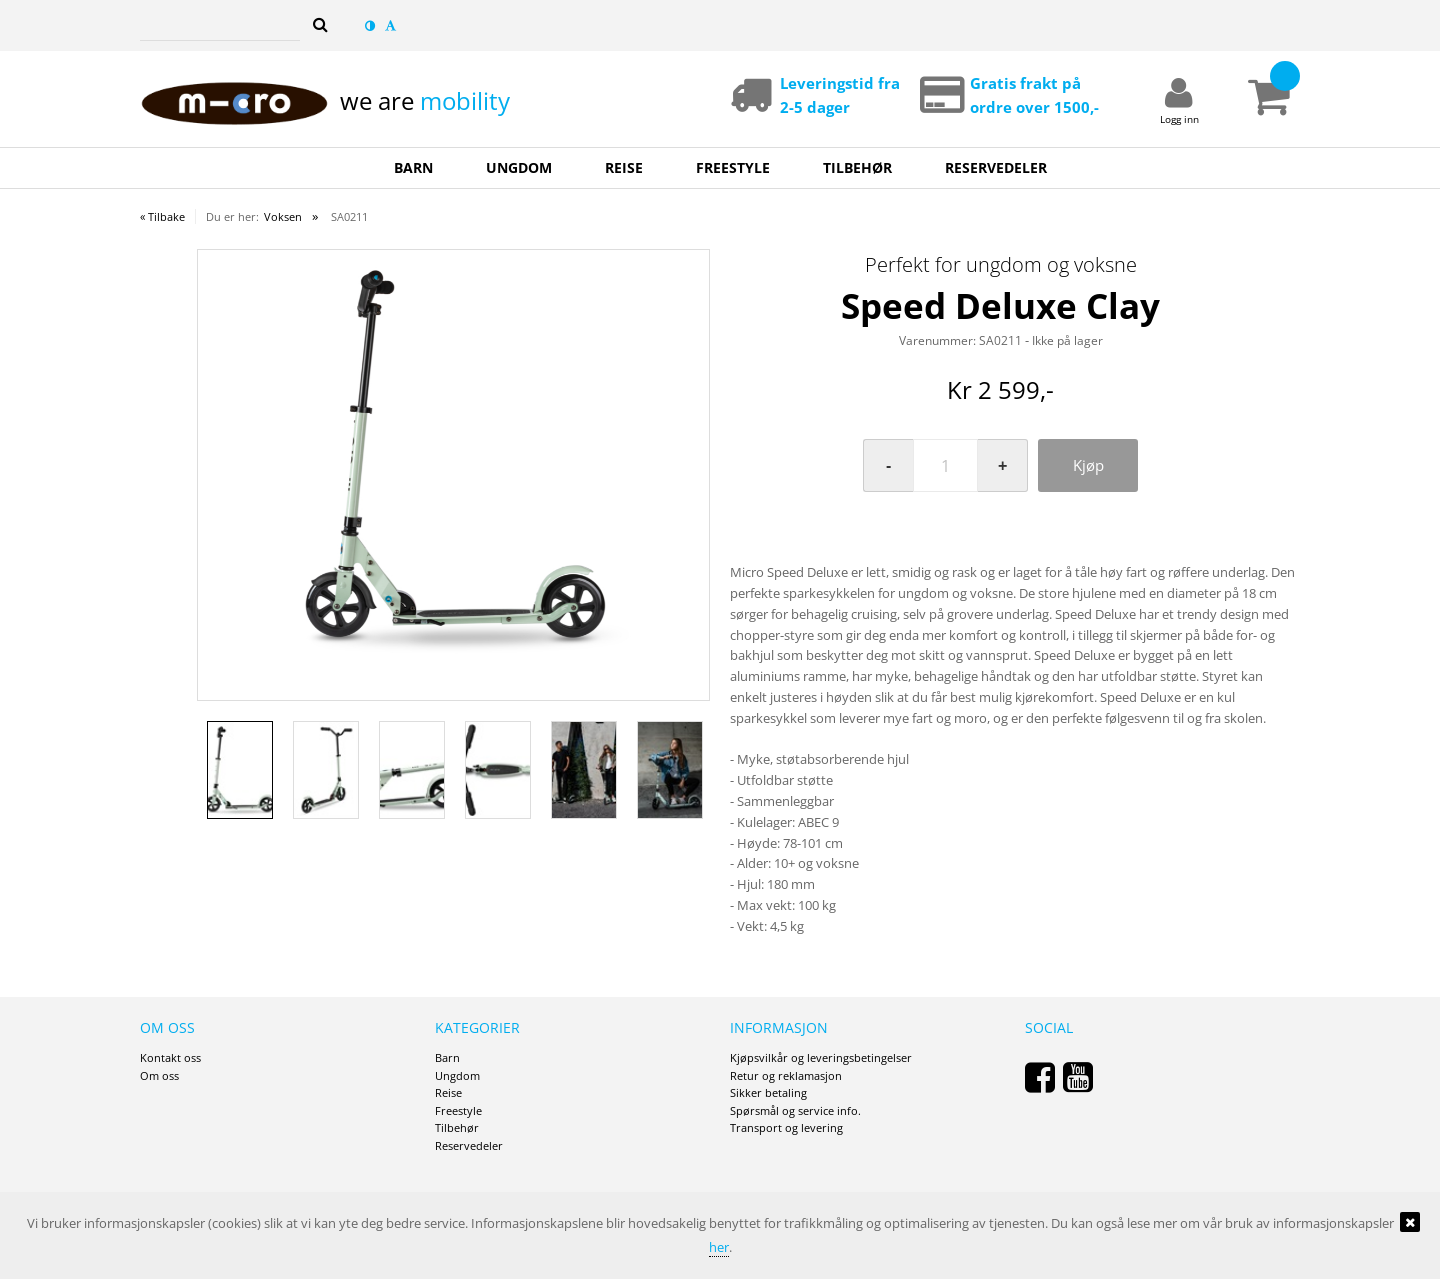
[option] (453, 457)
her (719, 1247)
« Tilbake (162, 216)
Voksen (283, 216)
